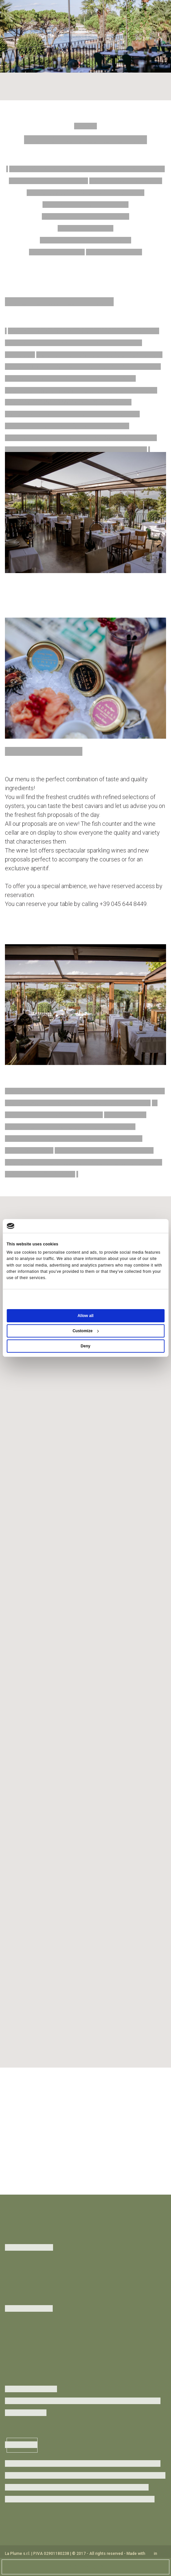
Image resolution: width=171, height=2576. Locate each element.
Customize (85, 1331)
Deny (85, 1346)
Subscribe (22, 2445)
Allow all (85, 1315)
